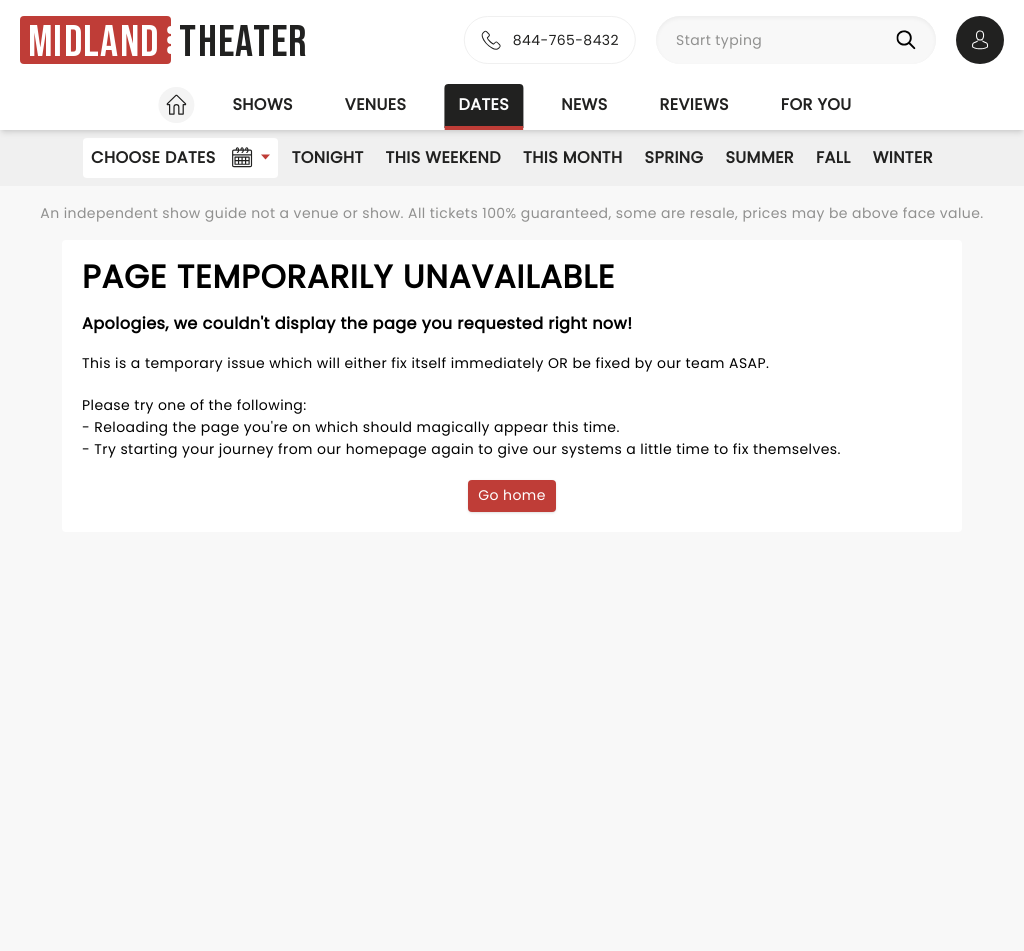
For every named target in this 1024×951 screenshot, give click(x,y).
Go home (512, 495)
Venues (376, 104)
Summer (759, 157)
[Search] (910, 40)
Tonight (328, 157)
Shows (262, 104)
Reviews (694, 104)
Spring (674, 157)
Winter (903, 157)
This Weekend (443, 157)
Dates (483, 104)
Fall (833, 157)
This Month (572, 157)
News (584, 104)
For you (816, 104)
